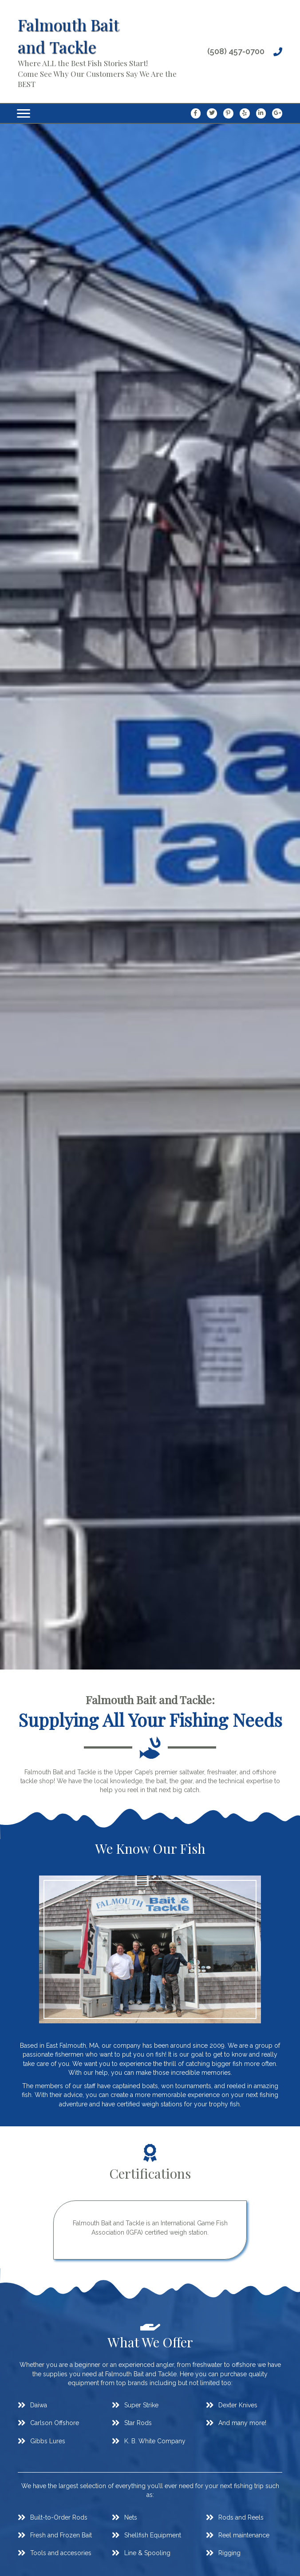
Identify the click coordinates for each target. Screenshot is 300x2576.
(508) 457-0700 (235, 51)
